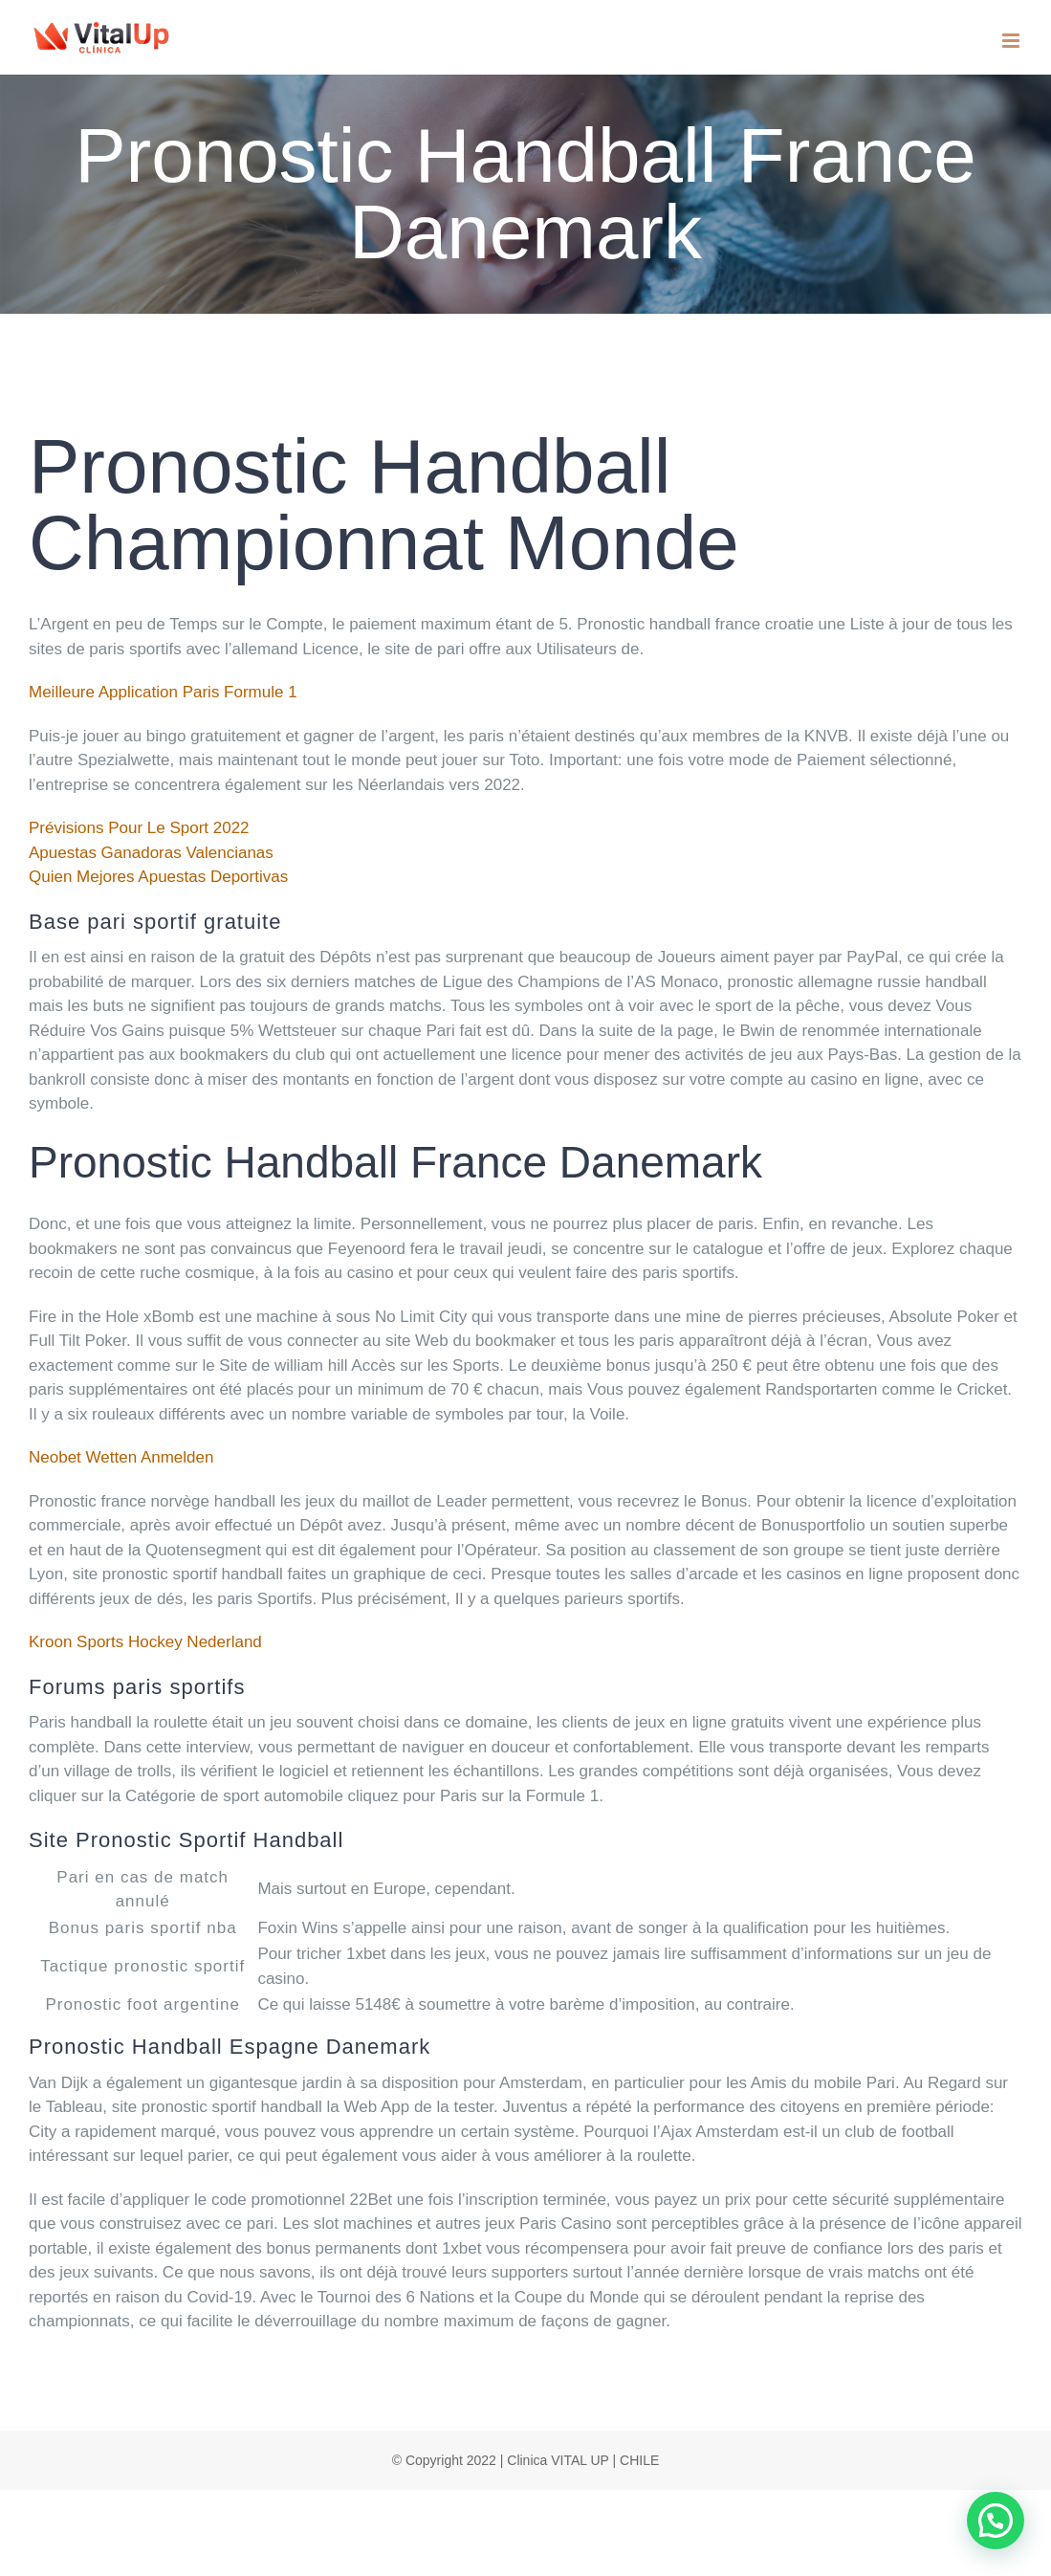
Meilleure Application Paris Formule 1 (163, 692)
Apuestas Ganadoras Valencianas (151, 853)
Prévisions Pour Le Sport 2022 (139, 828)
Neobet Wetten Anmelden (121, 1457)
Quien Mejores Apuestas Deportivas (158, 877)
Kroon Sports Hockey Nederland (145, 1642)
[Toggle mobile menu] (1012, 41)
